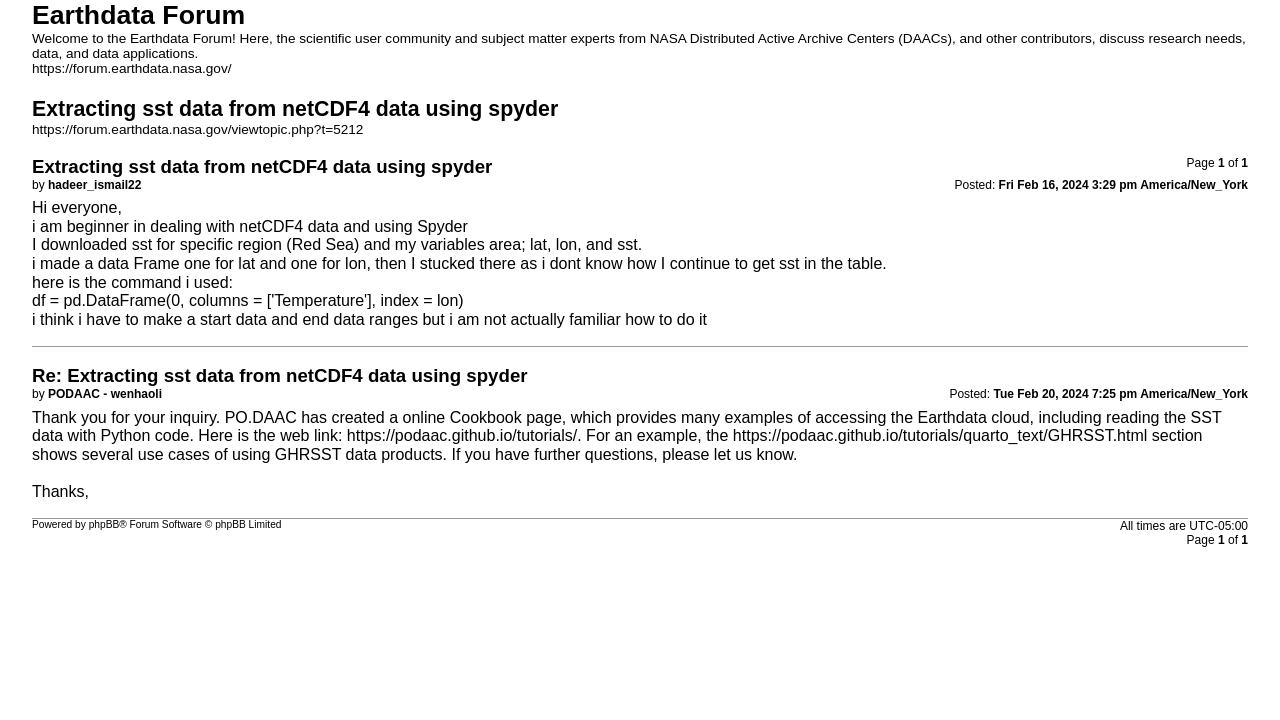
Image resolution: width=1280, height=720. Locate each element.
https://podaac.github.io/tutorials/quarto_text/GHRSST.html (940, 435)
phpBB (104, 524)
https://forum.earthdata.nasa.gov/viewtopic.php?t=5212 (197, 129)
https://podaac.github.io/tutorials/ (462, 435)
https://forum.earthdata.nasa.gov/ (132, 68)
